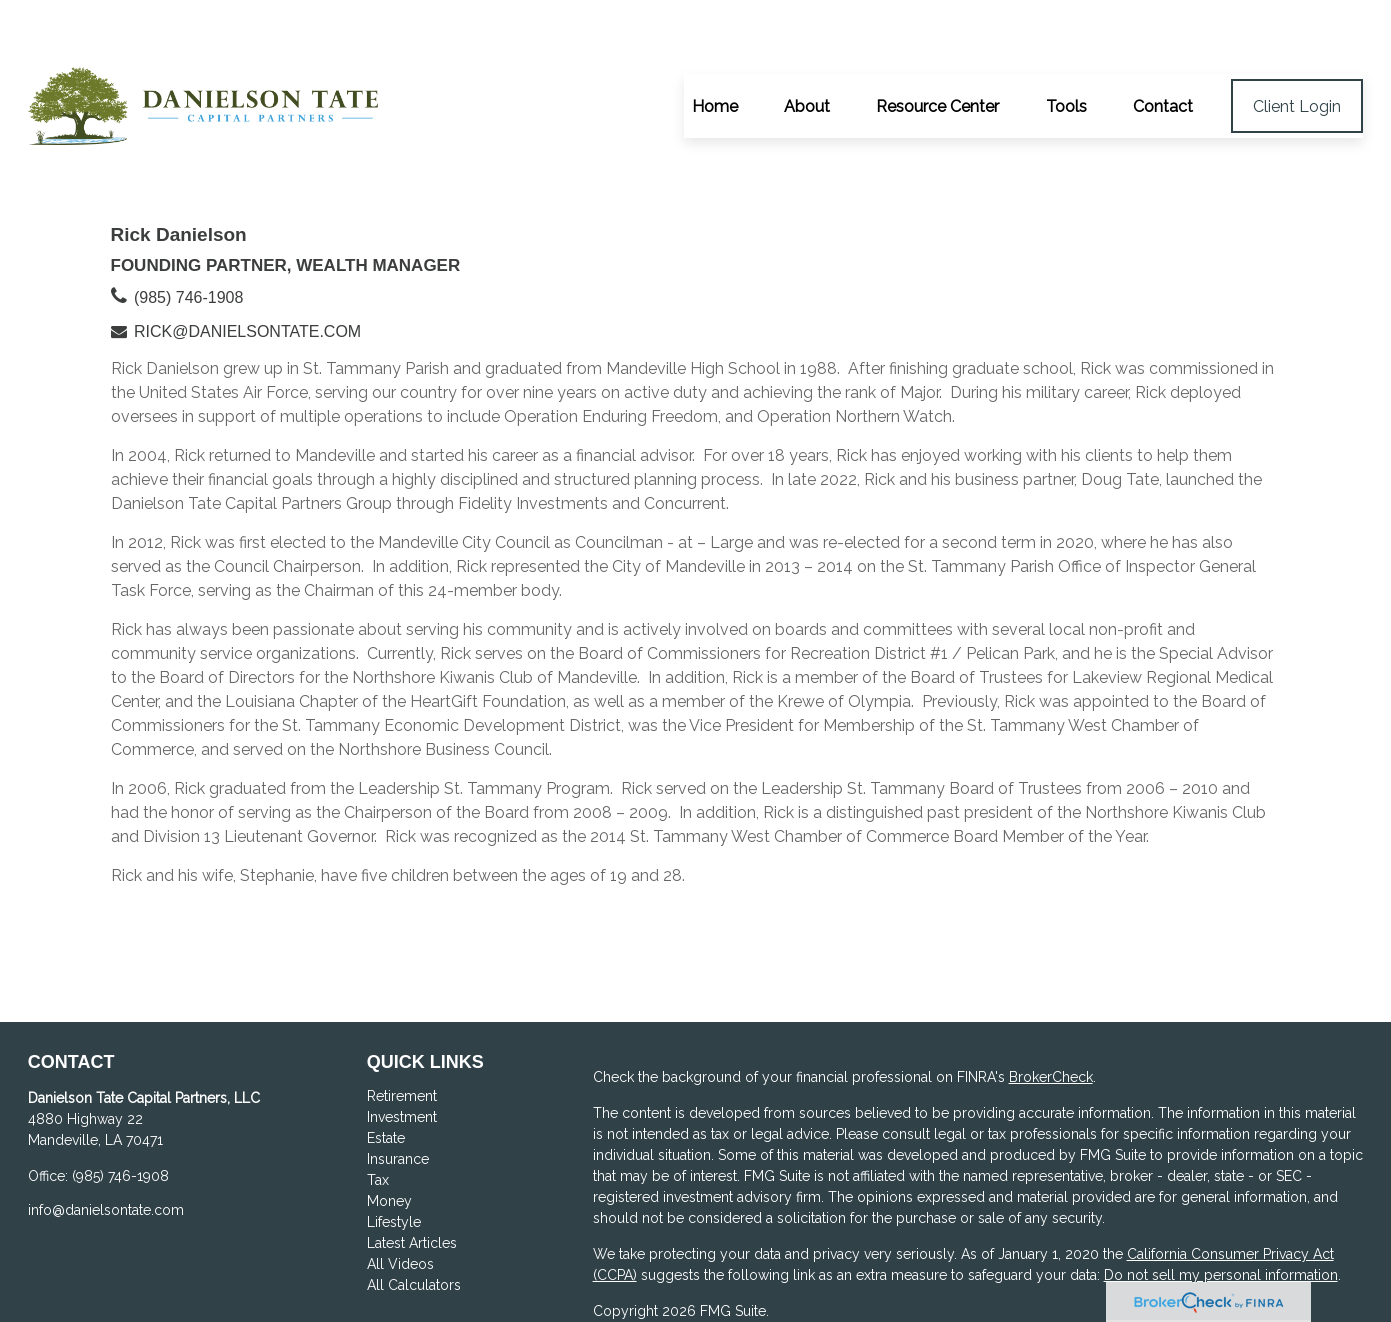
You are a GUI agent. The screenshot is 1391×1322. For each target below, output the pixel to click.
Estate (386, 1081)
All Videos (400, 1207)
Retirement (402, 1039)
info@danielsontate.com (106, 1153)
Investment (402, 1060)
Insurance (398, 1102)
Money (389, 1144)
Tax (378, 1123)
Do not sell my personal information (1221, 1218)
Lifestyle (394, 1165)
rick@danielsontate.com (247, 274)
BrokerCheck (1051, 1020)
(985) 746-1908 (188, 240)
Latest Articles (412, 1186)
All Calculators (414, 1228)
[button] (715, 49)
